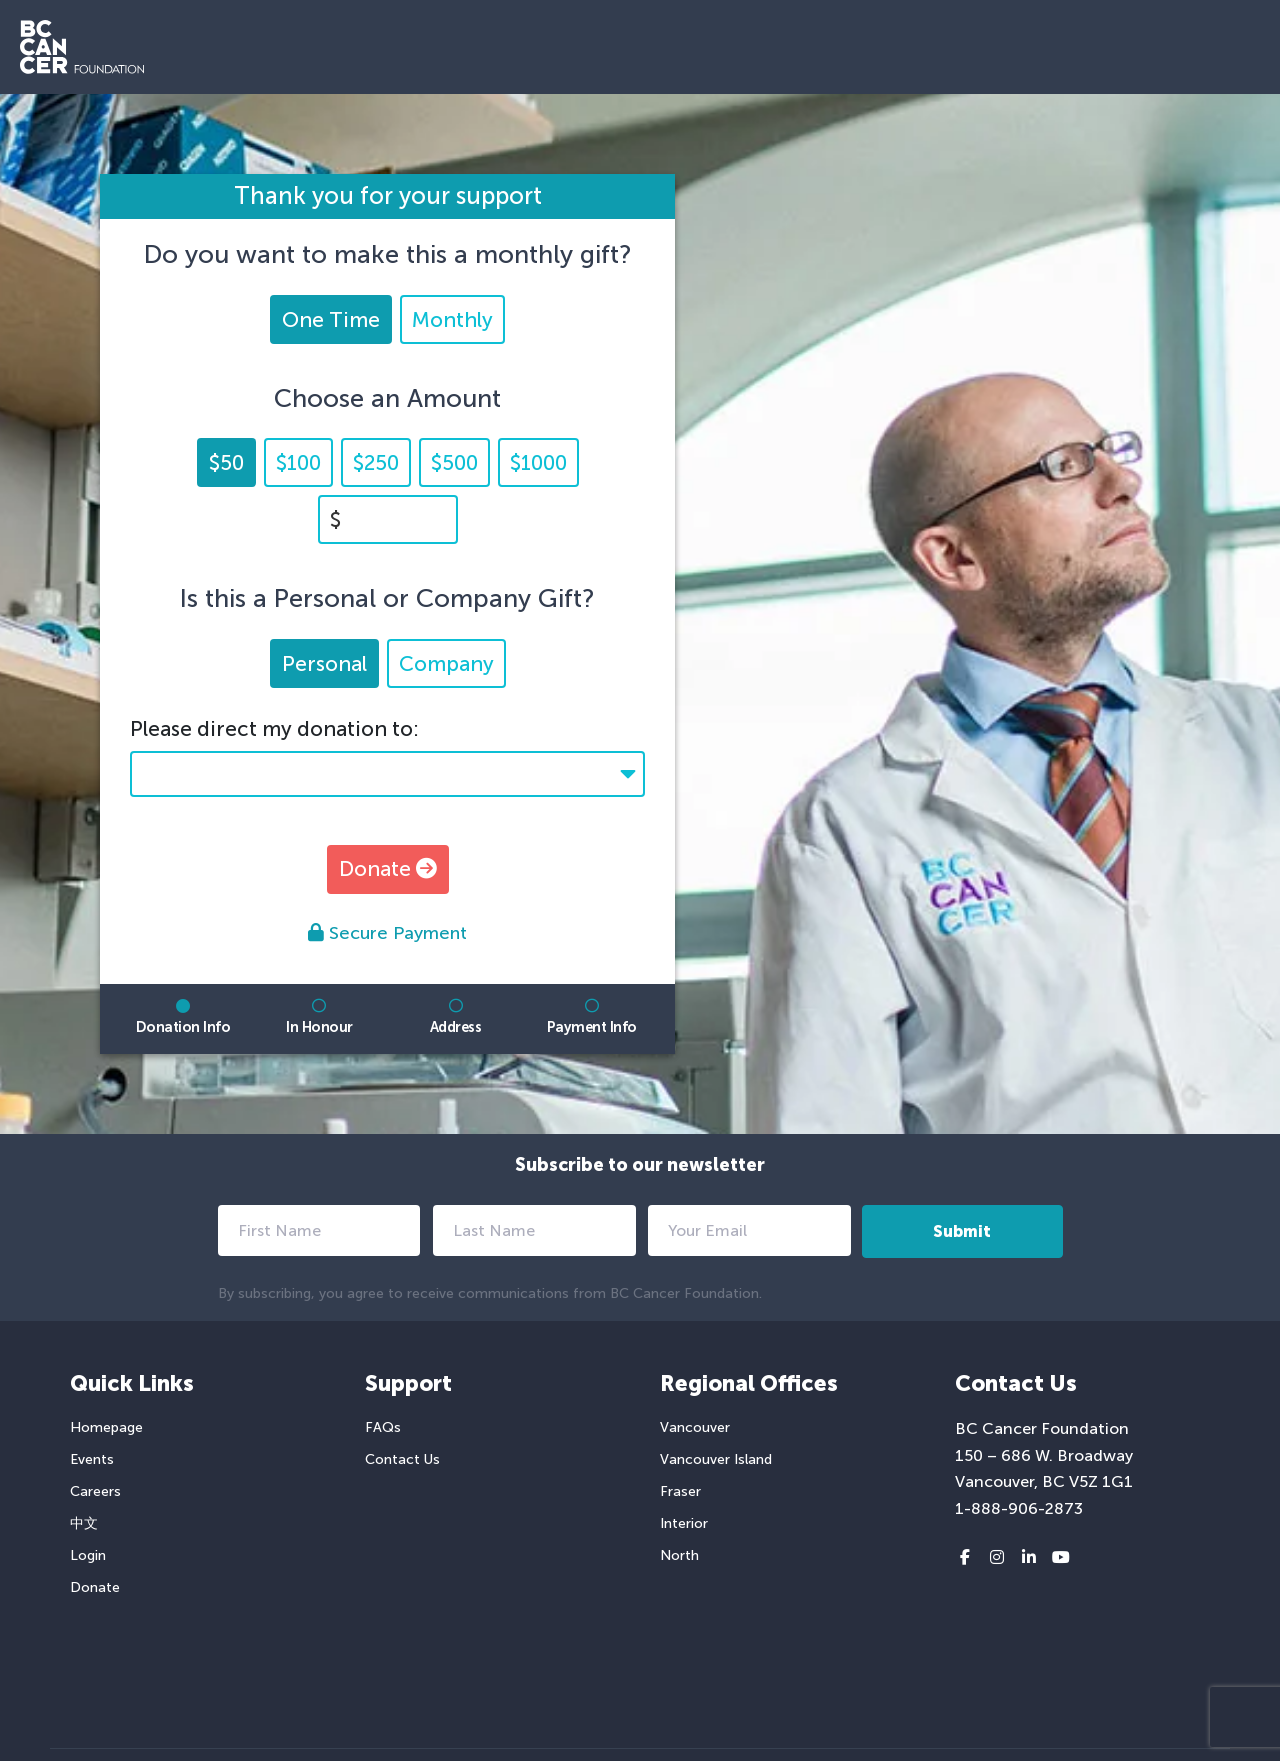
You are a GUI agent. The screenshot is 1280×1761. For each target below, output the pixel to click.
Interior (684, 1523)
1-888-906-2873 (1019, 1508)
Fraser (680, 1491)
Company (446, 663)
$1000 (538, 462)
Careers (95, 1491)
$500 (454, 462)
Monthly (452, 319)
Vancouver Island (716, 1459)
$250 (376, 462)
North (679, 1555)
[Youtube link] (1061, 1558)
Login (88, 1555)
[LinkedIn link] (1029, 1558)
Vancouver (695, 1427)
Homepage (106, 1427)
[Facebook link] (965, 1558)
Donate (388, 868)
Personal (324, 663)
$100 (298, 462)
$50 (226, 462)
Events (92, 1459)
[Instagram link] (997, 1558)
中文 (84, 1523)
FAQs (383, 1427)
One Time (331, 319)
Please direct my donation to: (274, 728)
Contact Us (402, 1459)
